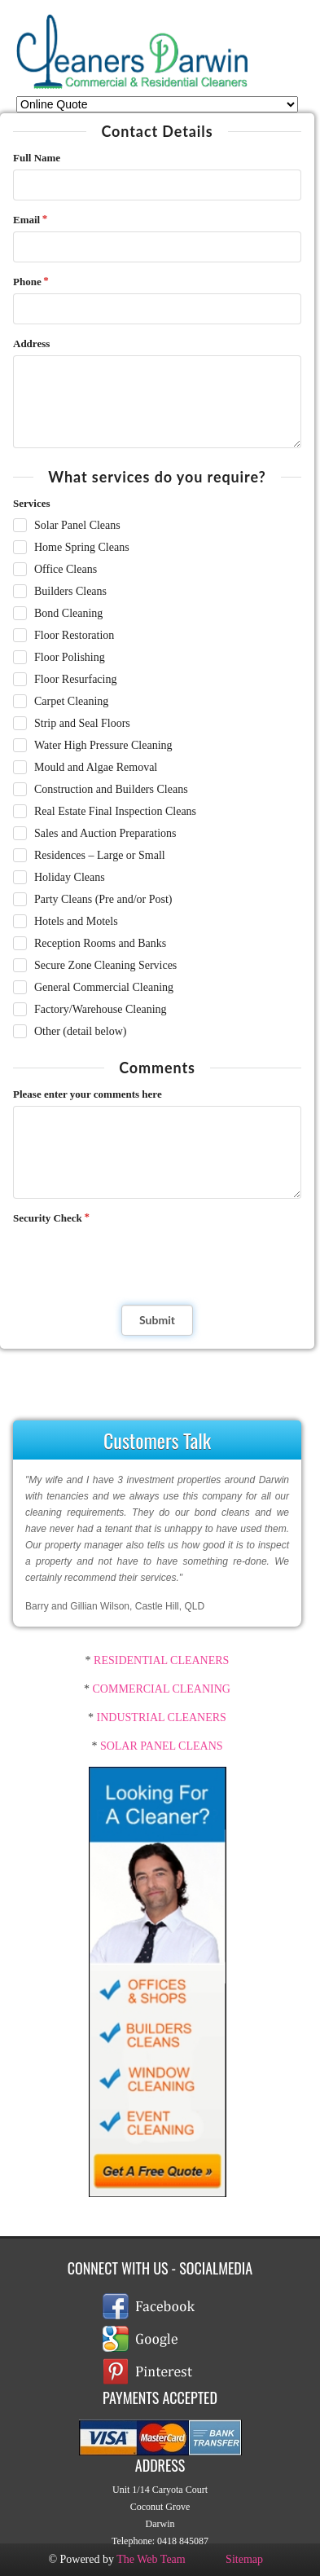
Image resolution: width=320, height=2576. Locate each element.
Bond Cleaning (68, 613)
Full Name (36, 158)
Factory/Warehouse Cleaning (100, 1009)
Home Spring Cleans (81, 547)
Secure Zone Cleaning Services (105, 965)
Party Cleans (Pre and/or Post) (103, 899)
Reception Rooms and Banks (100, 943)
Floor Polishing (69, 657)
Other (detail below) (80, 1031)
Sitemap (244, 2559)
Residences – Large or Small (99, 855)
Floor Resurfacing (75, 679)
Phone (27, 281)
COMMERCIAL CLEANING (161, 1689)
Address (31, 343)
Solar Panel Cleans (77, 525)
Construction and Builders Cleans (111, 789)
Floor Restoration (74, 635)
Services (31, 503)
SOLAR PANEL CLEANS (161, 1746)
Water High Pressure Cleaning (103, 745)
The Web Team (150, 2559)
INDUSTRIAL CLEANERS (161, 1717)
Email (26, 220)
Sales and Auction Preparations (105, 833)
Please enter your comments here (87, 1094)
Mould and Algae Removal (95, 767)
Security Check (47, 1218)
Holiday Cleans (69, 877)
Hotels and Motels (76, 921)
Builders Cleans (70, 591)
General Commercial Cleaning (103, 987)
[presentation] (124, 1258)
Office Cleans (65, 569)
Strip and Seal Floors (82, 723)
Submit (157, 1320)
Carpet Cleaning (71, 701)
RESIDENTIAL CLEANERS (160, 1660)
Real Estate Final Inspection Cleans (115, 811)
